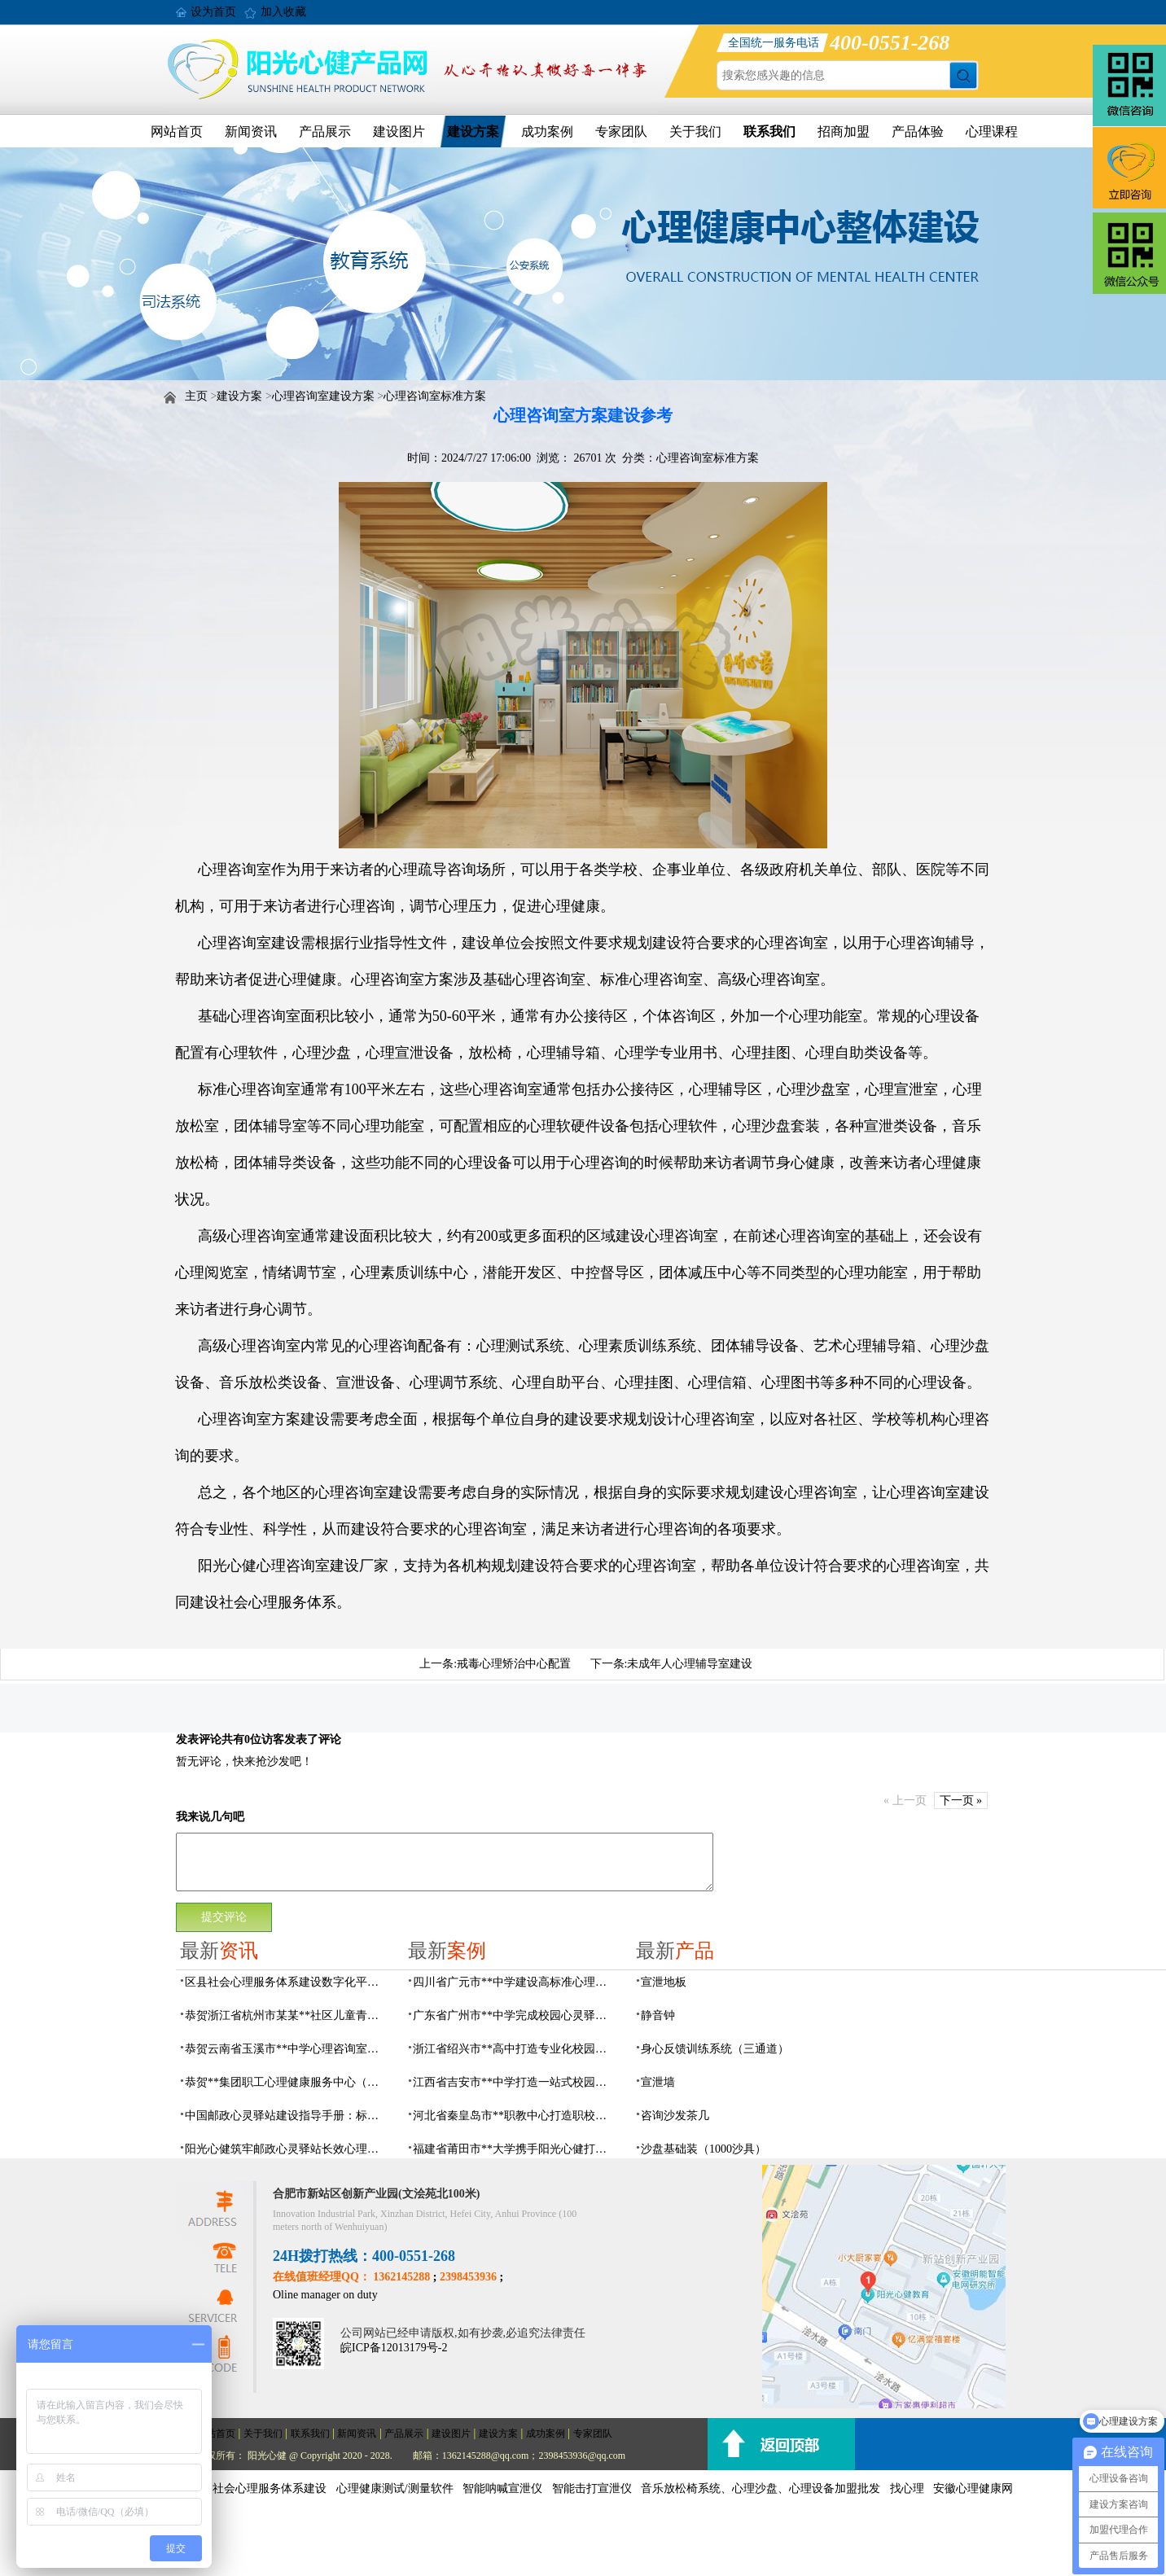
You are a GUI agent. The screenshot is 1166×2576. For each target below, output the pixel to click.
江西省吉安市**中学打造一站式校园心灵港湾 (514, 2082)
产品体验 (918, 131)
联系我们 (769, 131)
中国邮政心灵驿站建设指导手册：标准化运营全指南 (286, 2115)
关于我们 (695, 131)
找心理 (907, 2488)
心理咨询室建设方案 (323, 396)
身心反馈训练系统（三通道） (715, 2049)
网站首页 (177, 131)
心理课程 (992, 131)
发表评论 (198, 1739)
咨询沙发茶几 (675, 2115)
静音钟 (658, 2015)
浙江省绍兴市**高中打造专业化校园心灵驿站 (514, 2049)
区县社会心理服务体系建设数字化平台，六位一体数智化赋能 (286, 1982)
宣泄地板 (663, 1982)
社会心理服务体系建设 (270, 2488)
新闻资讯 (251, 131)
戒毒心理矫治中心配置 (514, 1664)
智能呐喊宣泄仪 (502, 2488)
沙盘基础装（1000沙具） (703, 2149)
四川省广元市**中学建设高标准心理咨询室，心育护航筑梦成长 (514, 1982)
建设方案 (473, 131)
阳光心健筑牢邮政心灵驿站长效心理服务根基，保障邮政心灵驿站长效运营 (286, 2149)
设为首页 (213, 12)
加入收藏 (283, 12)
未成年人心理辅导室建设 (689, 1664)
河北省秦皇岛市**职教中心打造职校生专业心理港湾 (514, 2115)
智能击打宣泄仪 (592, 2488)
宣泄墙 (658, 2082)
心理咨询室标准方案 (435, 396)
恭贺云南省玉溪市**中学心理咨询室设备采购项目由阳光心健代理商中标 (286, 2049)
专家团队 (621, 131)
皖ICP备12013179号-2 (393, 2348)
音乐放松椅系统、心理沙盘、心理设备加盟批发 (760, 2488)
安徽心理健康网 (973, 2488)
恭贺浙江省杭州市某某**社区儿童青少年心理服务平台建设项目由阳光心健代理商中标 (286, 2015)
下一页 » (961, 1800)
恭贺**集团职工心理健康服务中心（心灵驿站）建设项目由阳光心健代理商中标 (286, 2082)
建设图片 (399, 131)
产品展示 (325, 131)
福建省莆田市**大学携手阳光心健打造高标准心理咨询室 (514, 2149)
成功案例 (547, 131)
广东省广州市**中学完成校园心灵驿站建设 (514, 2015)
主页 (196, 396)
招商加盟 (844, 131)
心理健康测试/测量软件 (395, 2488)
